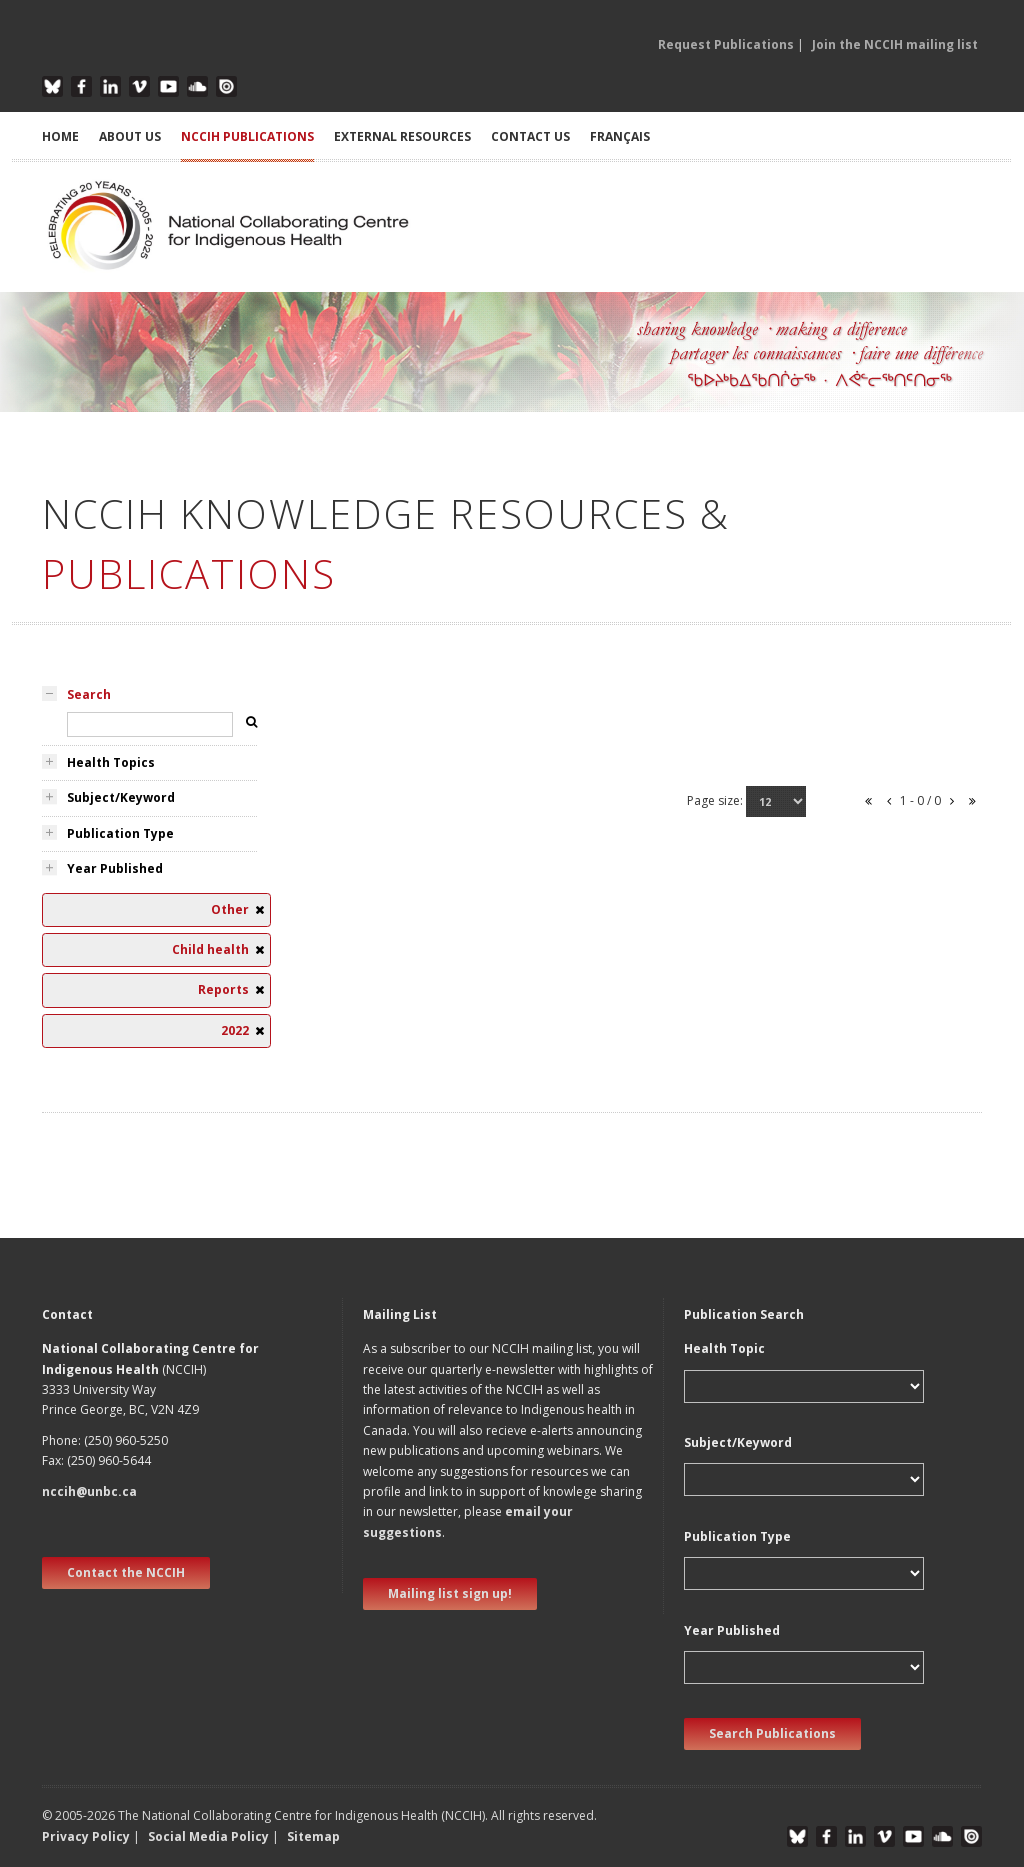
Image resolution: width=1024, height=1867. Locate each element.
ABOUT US (130, 136)
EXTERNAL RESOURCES (402, 136)
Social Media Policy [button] (208, 1836)
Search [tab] (89, 694)
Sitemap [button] (313, 1836)
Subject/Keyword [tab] (121, 797)
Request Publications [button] (726, 44)
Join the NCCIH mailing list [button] (895, 44)
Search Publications (772, 1733)
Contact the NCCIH (126, 1572)
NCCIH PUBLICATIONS (247, 136)
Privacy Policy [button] (86, 1836)
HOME (60, 136)
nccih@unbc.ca (89, 1491)
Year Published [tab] (115, 868)
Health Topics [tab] (111, 762)
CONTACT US (530, 136)
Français (620, 136)
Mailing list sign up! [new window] (450, 1593)
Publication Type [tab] (120, 833)
